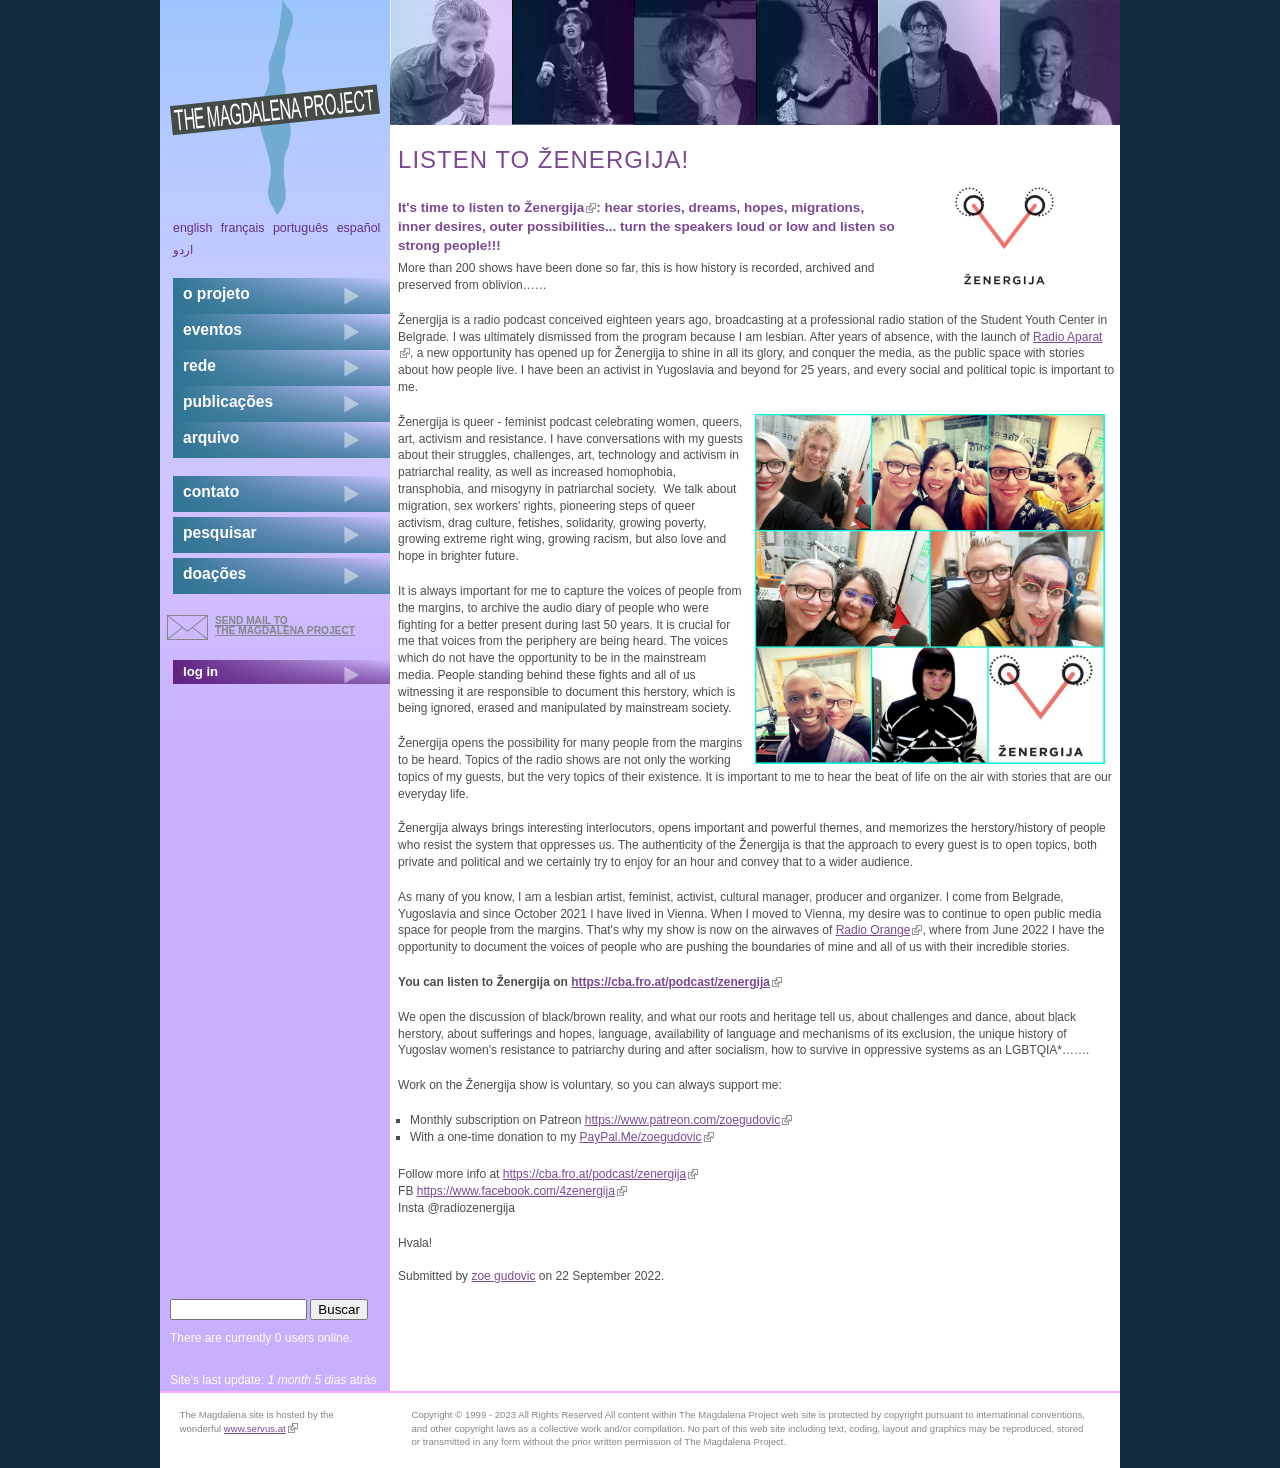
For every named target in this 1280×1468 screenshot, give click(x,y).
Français (243, 228)
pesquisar (220, 532)
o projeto (216, 293)
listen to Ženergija (533, 207)
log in (200, 671)
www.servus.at (261, 1428)
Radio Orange (879, 930)
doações (214, 573)
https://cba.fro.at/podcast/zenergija (676, 982)
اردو (183, 250)
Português (300, 228)
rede (199, 365)
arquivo (211, 437)
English (193, 228)
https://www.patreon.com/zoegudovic (688, 1120)
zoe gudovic (503, 1276)
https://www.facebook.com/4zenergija (522, 1191)
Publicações (228, 401)
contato (211, 491)
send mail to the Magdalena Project (285, 625)
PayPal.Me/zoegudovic (646, 1137)
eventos (212, 329)
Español (359, 228)
